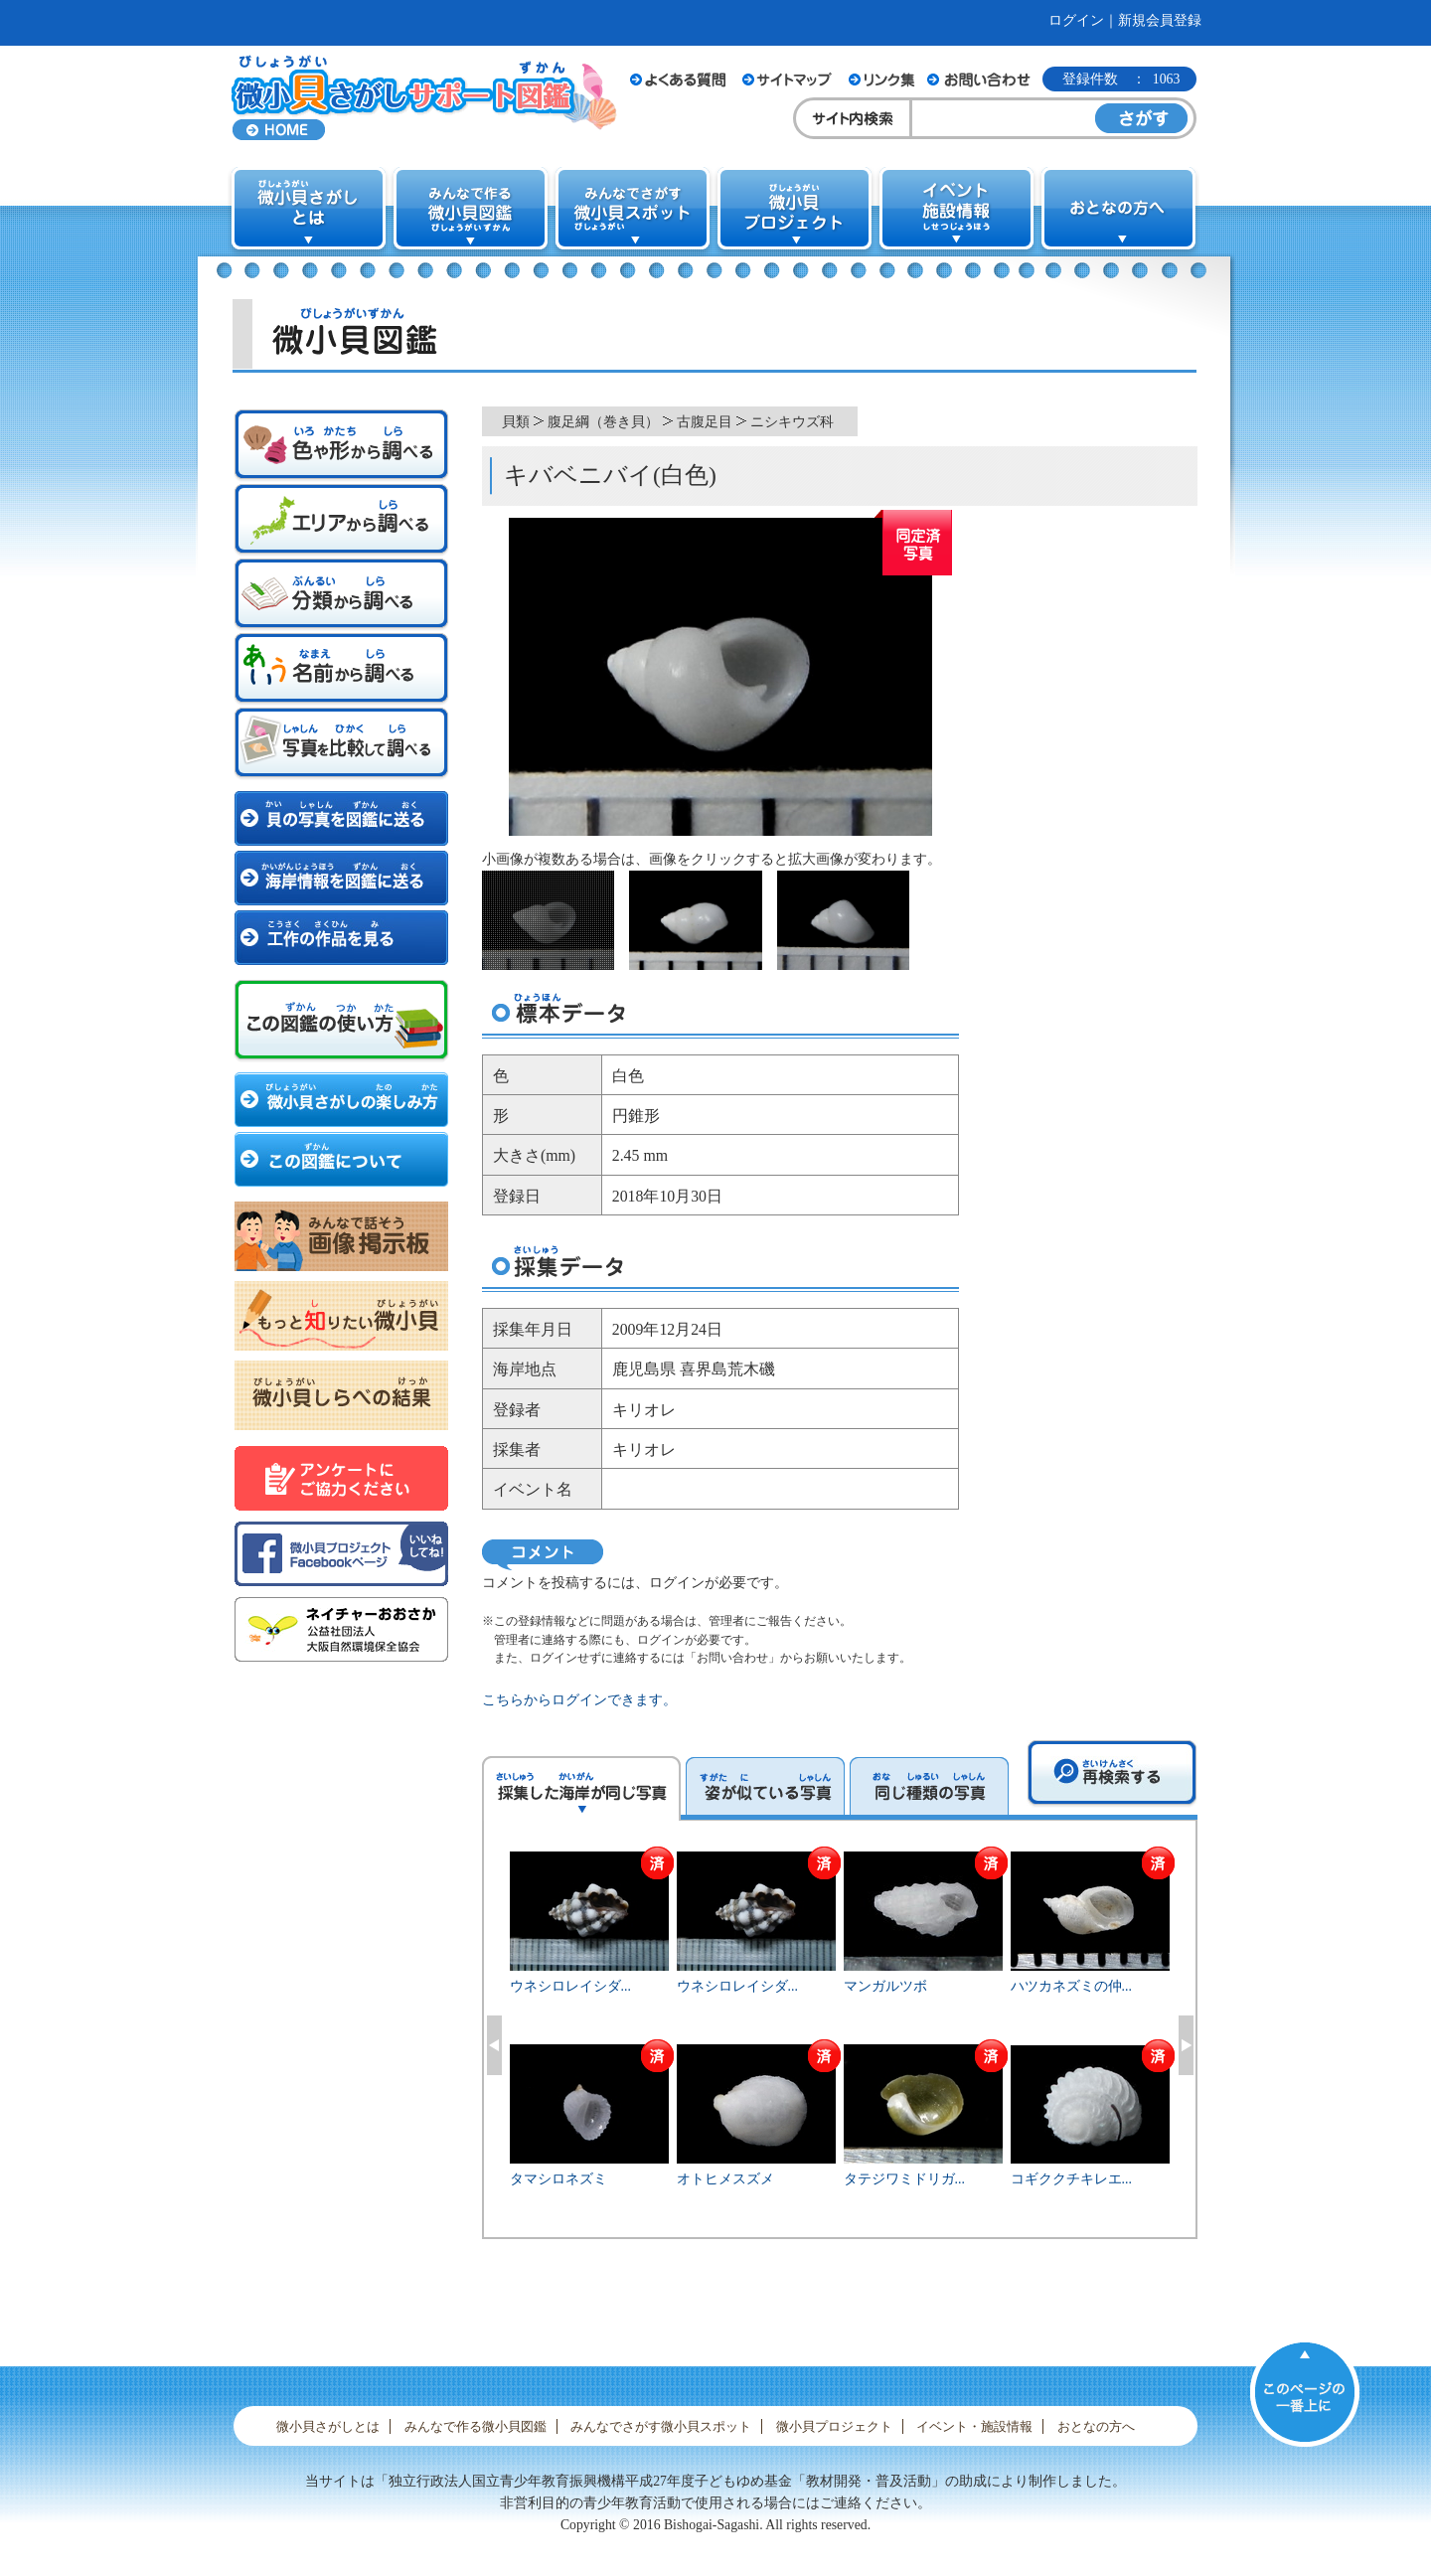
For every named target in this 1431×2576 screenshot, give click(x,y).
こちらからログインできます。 (579, 1699)
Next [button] (1186, 2045)
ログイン (1076, 20)
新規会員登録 (1159, 20)
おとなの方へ (1096, 2426)
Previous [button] (494, 2045)
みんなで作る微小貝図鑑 (475, 2426)
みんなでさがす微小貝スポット (660, 2426)
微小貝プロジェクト (834, 2426)
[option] (840, 2042)
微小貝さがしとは (328, 2426)
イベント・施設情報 (974, 2426)
